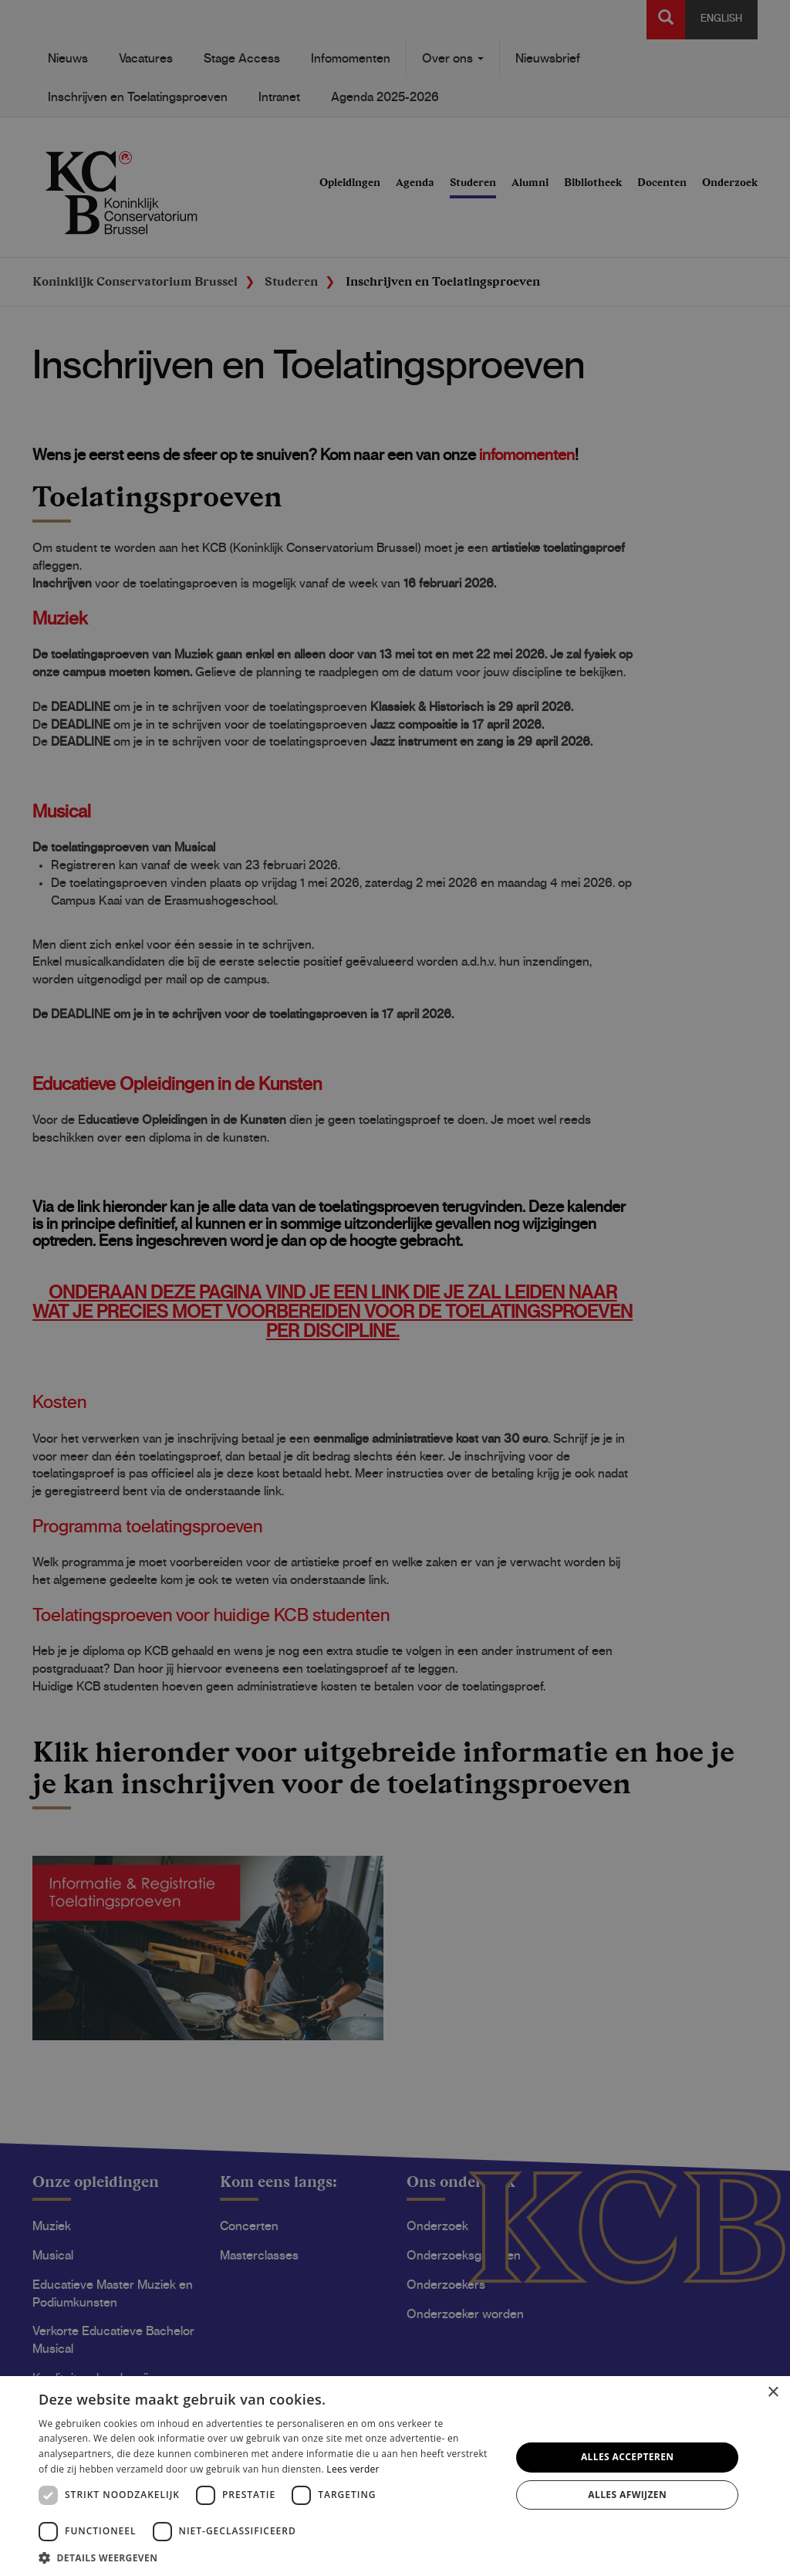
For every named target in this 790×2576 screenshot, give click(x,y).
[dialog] (395, 1288)
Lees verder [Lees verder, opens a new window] (353, 2469)
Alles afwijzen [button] (627, 2494)
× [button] (772, 2392)
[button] (268, 2557)
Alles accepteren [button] (627, 2456)
